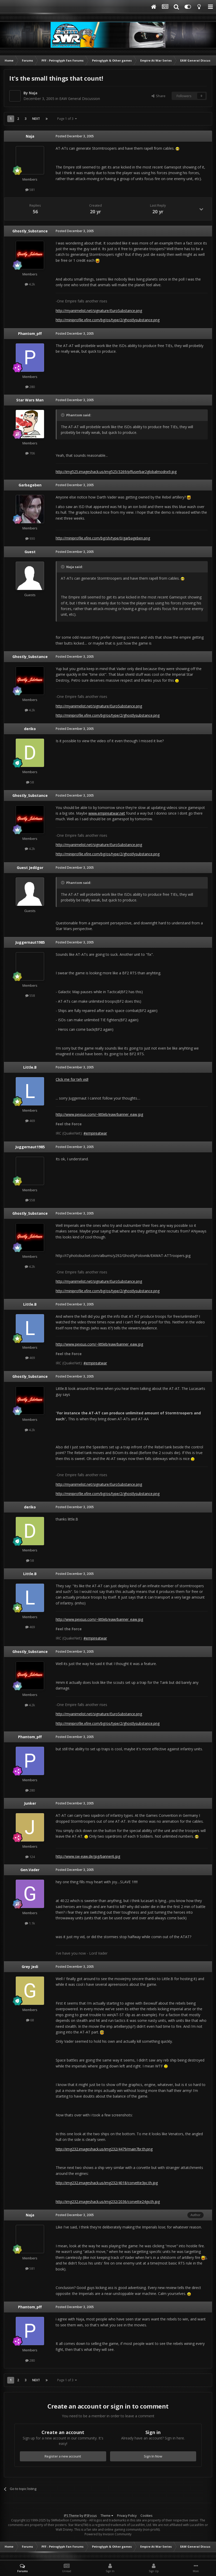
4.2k (30, 284)
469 (30, 1120)
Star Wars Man (30, 400)
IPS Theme (71, 2515)
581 (30, 189)
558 (30, 995)
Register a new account (63, 2456)
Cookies (146, 2515)
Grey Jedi (30, 1966)
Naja (33, 92)
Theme (107, 2515)
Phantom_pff (30, 333)
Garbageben (30, 485)
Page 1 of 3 (67, 118)
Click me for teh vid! (72, 1079)
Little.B (30, 1067)
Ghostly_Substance (30, 231)
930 (30, 538)
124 (30, 1856)
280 (30, 386)
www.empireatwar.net (106, 813)
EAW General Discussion (79, 98)
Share (158, 96)
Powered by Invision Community (108, 2534)
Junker (30, 1803)
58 (30, 782)
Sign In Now (153, 2456)
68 (30, 2020)
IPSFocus (90, 2515)
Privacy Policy (127, 2515)
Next (36, 118)
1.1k (30, 1923)
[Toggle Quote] (63, 415)
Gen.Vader (29, 1869)
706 (30, 453)
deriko (30, 728)
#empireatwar (95, 1133)
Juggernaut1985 (30, 942)
